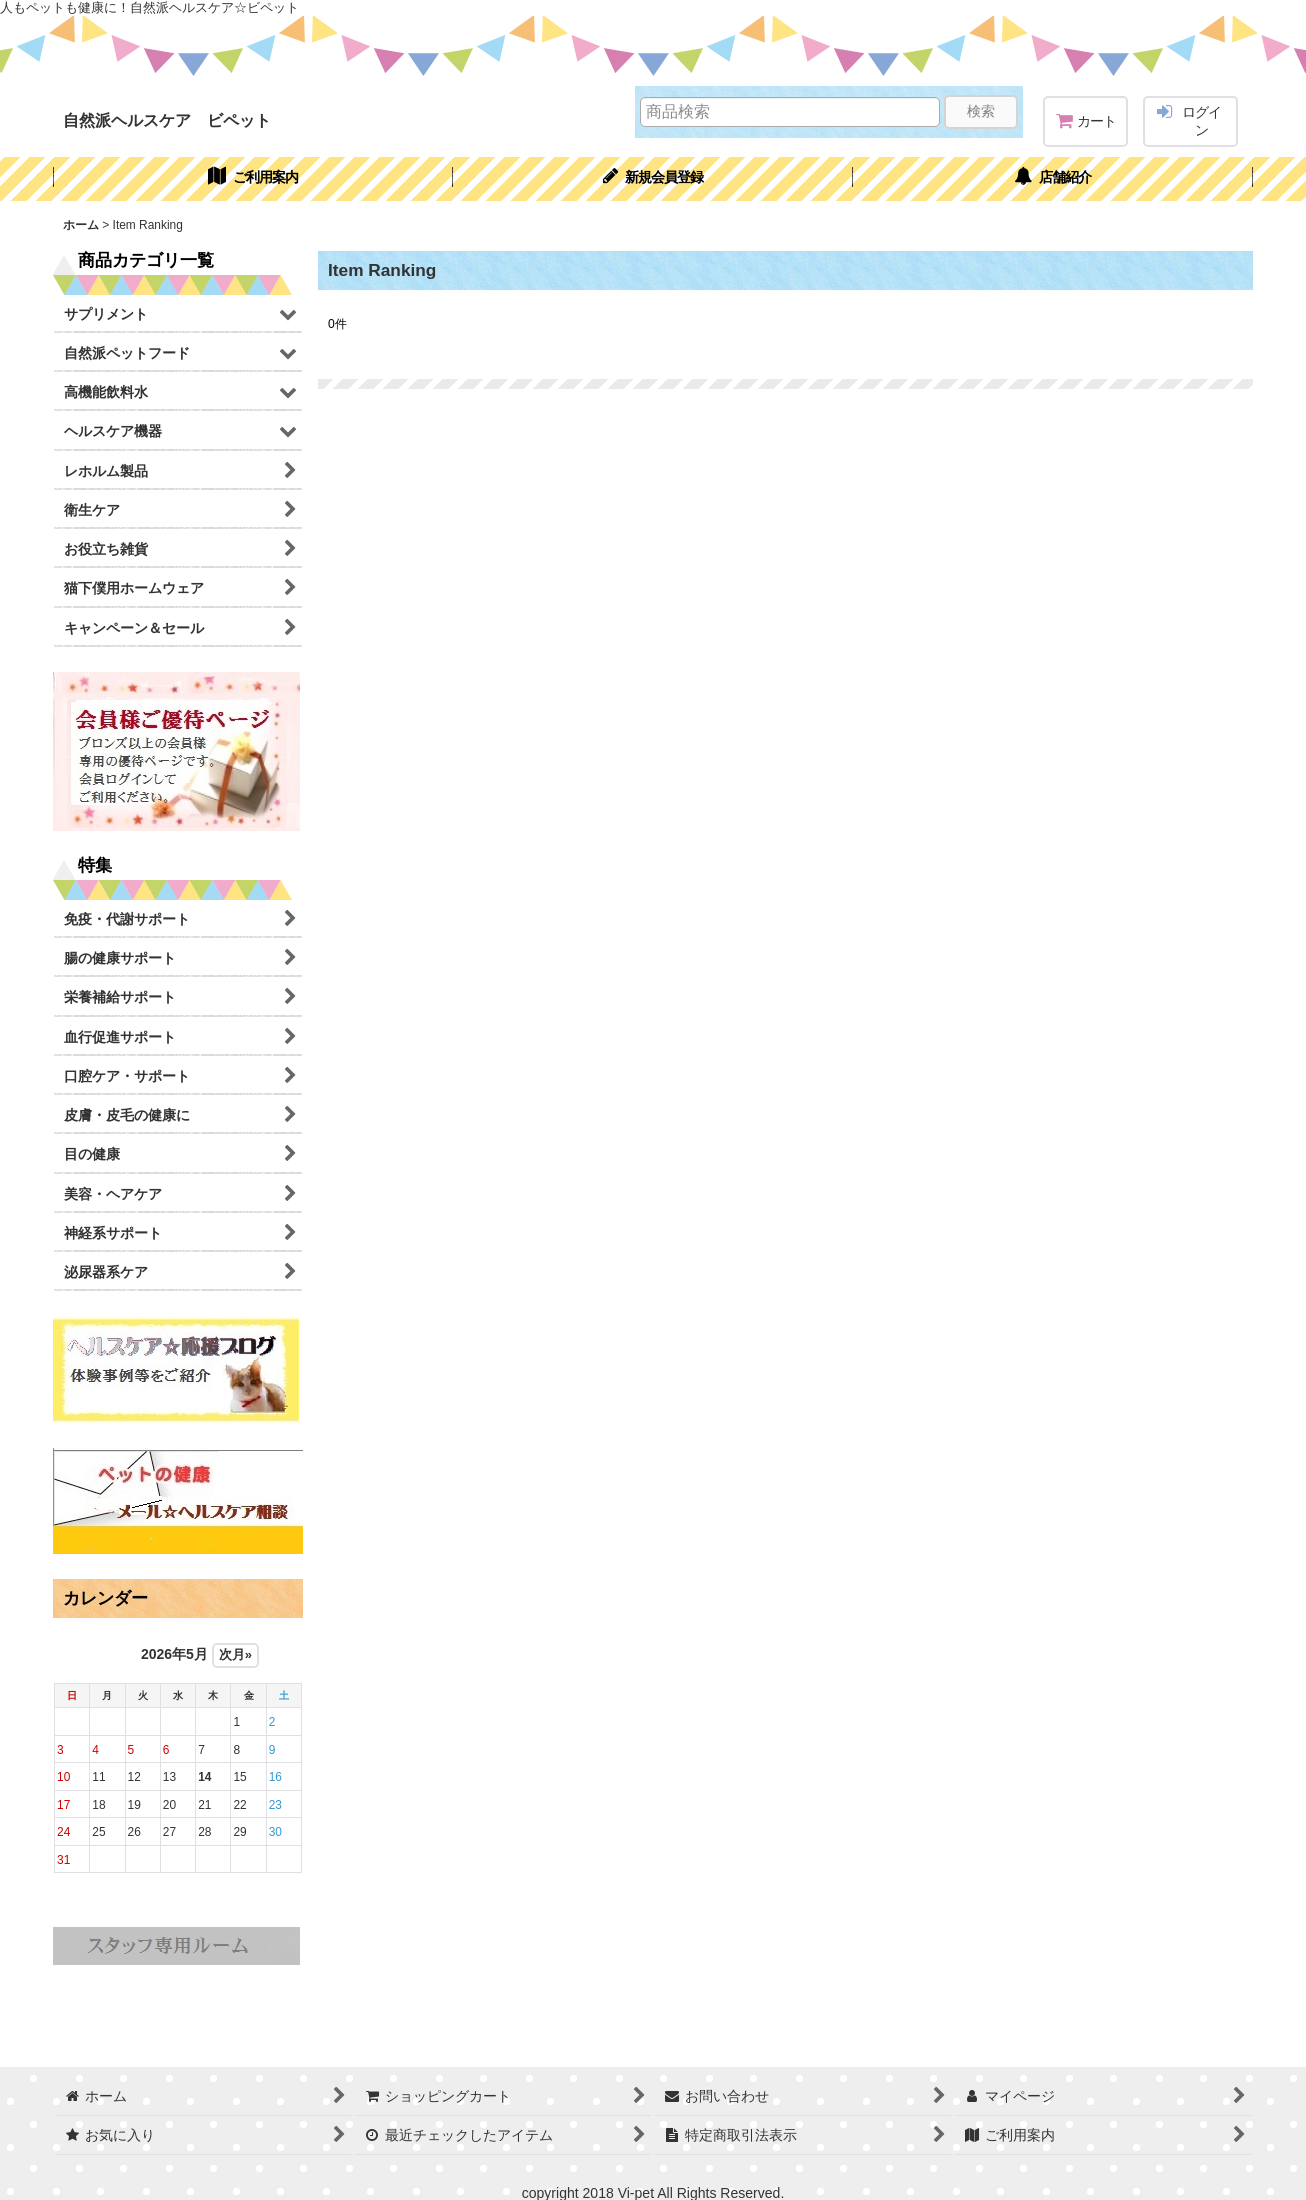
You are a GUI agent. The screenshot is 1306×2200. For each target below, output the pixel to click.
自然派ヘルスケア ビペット (167, 120)
